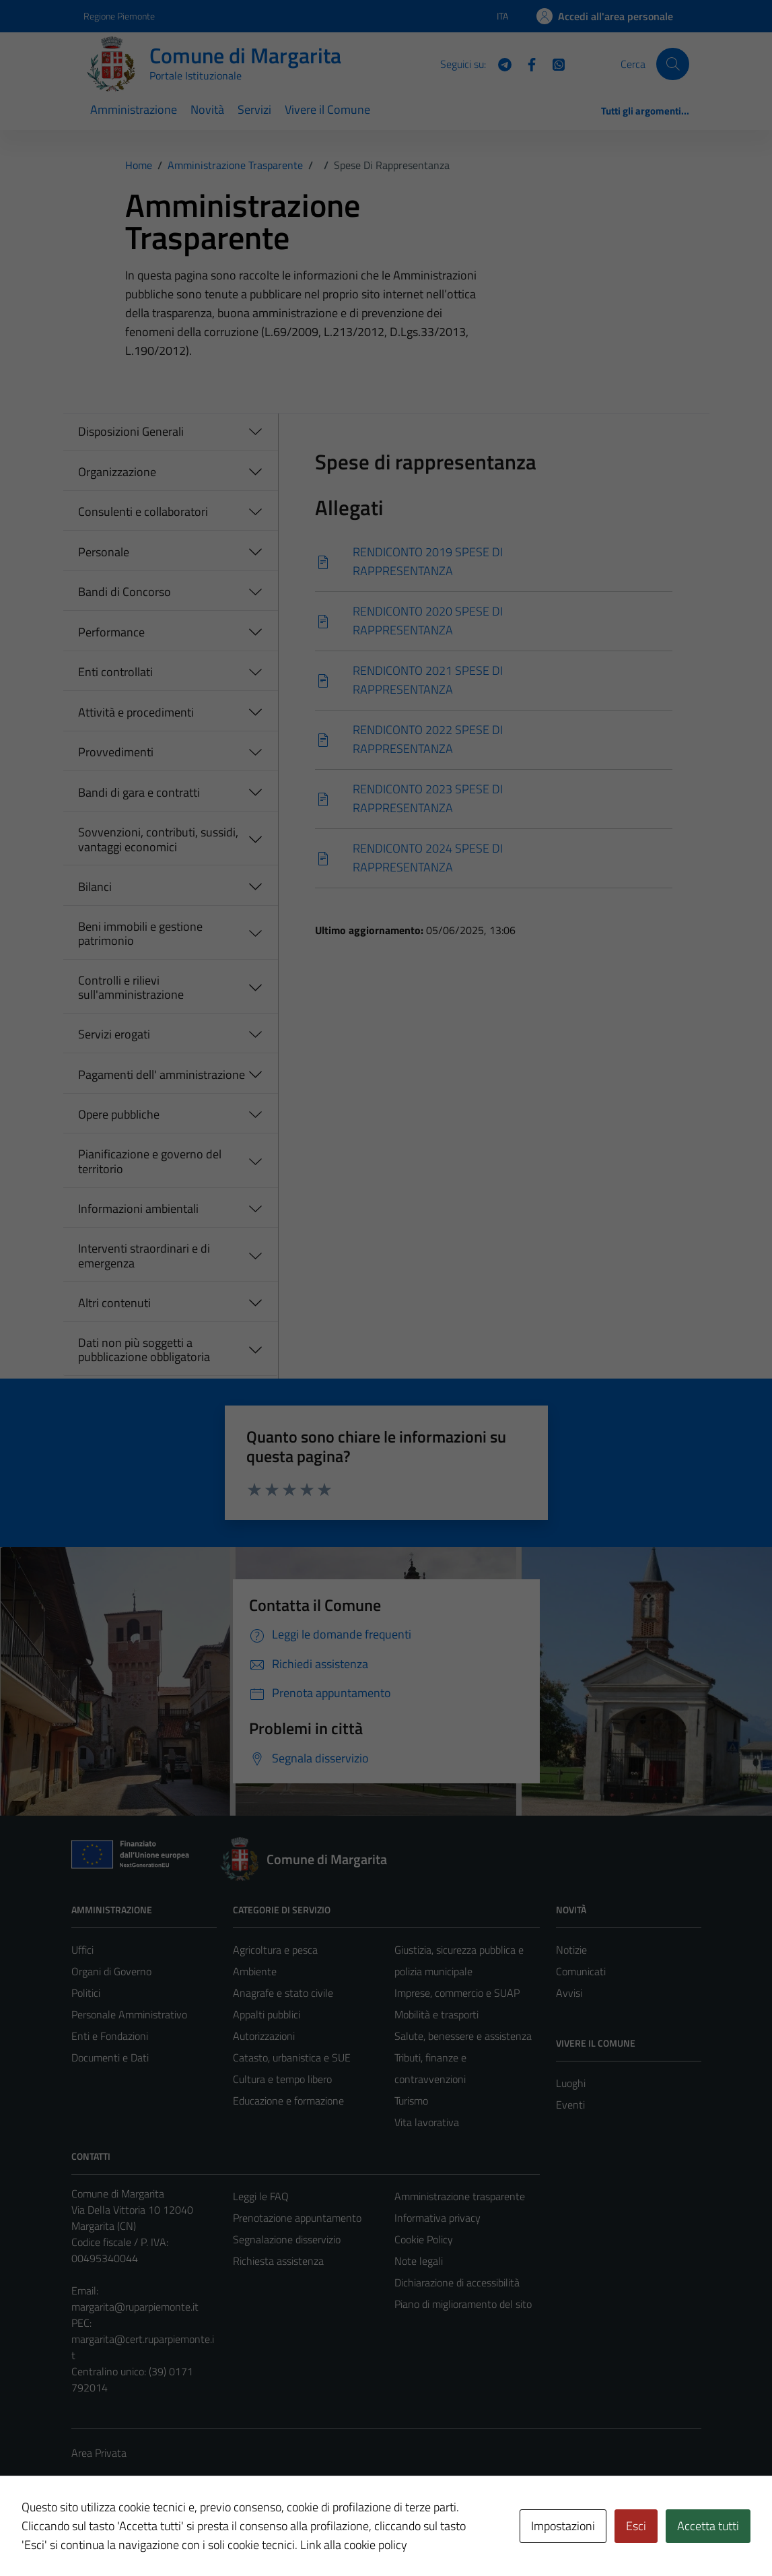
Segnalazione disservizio (287, 2239)
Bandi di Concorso (124, 592)
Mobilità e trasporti (436, 2014)
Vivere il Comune (327, 109)
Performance (111, 632)
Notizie (571, 1950)
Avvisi (569, 1993)
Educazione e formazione (288, 2100)
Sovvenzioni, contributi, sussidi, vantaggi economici (158, 839)
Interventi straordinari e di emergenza (144, 1255)
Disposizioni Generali (131, 431)
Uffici (82, 1950)
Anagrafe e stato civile (283, 1993)
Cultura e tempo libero (282, 2079)
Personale (103, 552)
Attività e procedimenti (136, 712)
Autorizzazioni (264, 2036)
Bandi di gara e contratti (139, 792)
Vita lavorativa (426, 2122)
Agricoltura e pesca (275, 1950)
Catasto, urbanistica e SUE (292, 2057)
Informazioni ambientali (138, 1208)
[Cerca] (672, 64)
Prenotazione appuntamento (297, 2218)
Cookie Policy (423, 2239)
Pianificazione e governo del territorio (149, 1161)
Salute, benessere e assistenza (463, 2036)
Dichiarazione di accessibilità (457, 2282)
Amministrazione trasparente (459, 2196)
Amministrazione (133, 109)
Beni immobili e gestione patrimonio (140, 933)
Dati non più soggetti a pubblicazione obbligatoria (144, 1349)
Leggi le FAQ (261, 2196)
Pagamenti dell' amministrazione (161, 1074)
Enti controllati (115, 672)
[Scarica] (493, 562)
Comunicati (581, 1971)
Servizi (254, 109)
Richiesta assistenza (278, 2261)
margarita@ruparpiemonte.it (135, 2307)
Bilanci (95, 887)
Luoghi (571, 2083)
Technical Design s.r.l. (162, 2537)
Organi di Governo (111, 1971)
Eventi (570, 2104)
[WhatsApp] (553, 63)
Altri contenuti (114, 1303)
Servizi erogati (114, 1034)
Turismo (411, 2100)
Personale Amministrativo (129, 2014)
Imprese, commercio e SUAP (457, 1993)
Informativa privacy (437, 2218)
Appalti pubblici (266, 2014)
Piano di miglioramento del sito (463, 2304)
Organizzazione (117, 472)
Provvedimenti (115, 752)
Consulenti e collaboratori (143, 511)
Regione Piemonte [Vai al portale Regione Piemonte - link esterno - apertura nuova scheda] (119, 16)
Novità (207, 109)
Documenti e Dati (110, 2057)
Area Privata (99, 2453)
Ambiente (255, 1971)
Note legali (418, 2261)
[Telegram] (499, 63)
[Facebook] (526, 63)
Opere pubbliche (119, 1114)
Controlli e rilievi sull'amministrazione (131, 987)
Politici (85, 1993)
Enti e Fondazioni (109, 2036)
